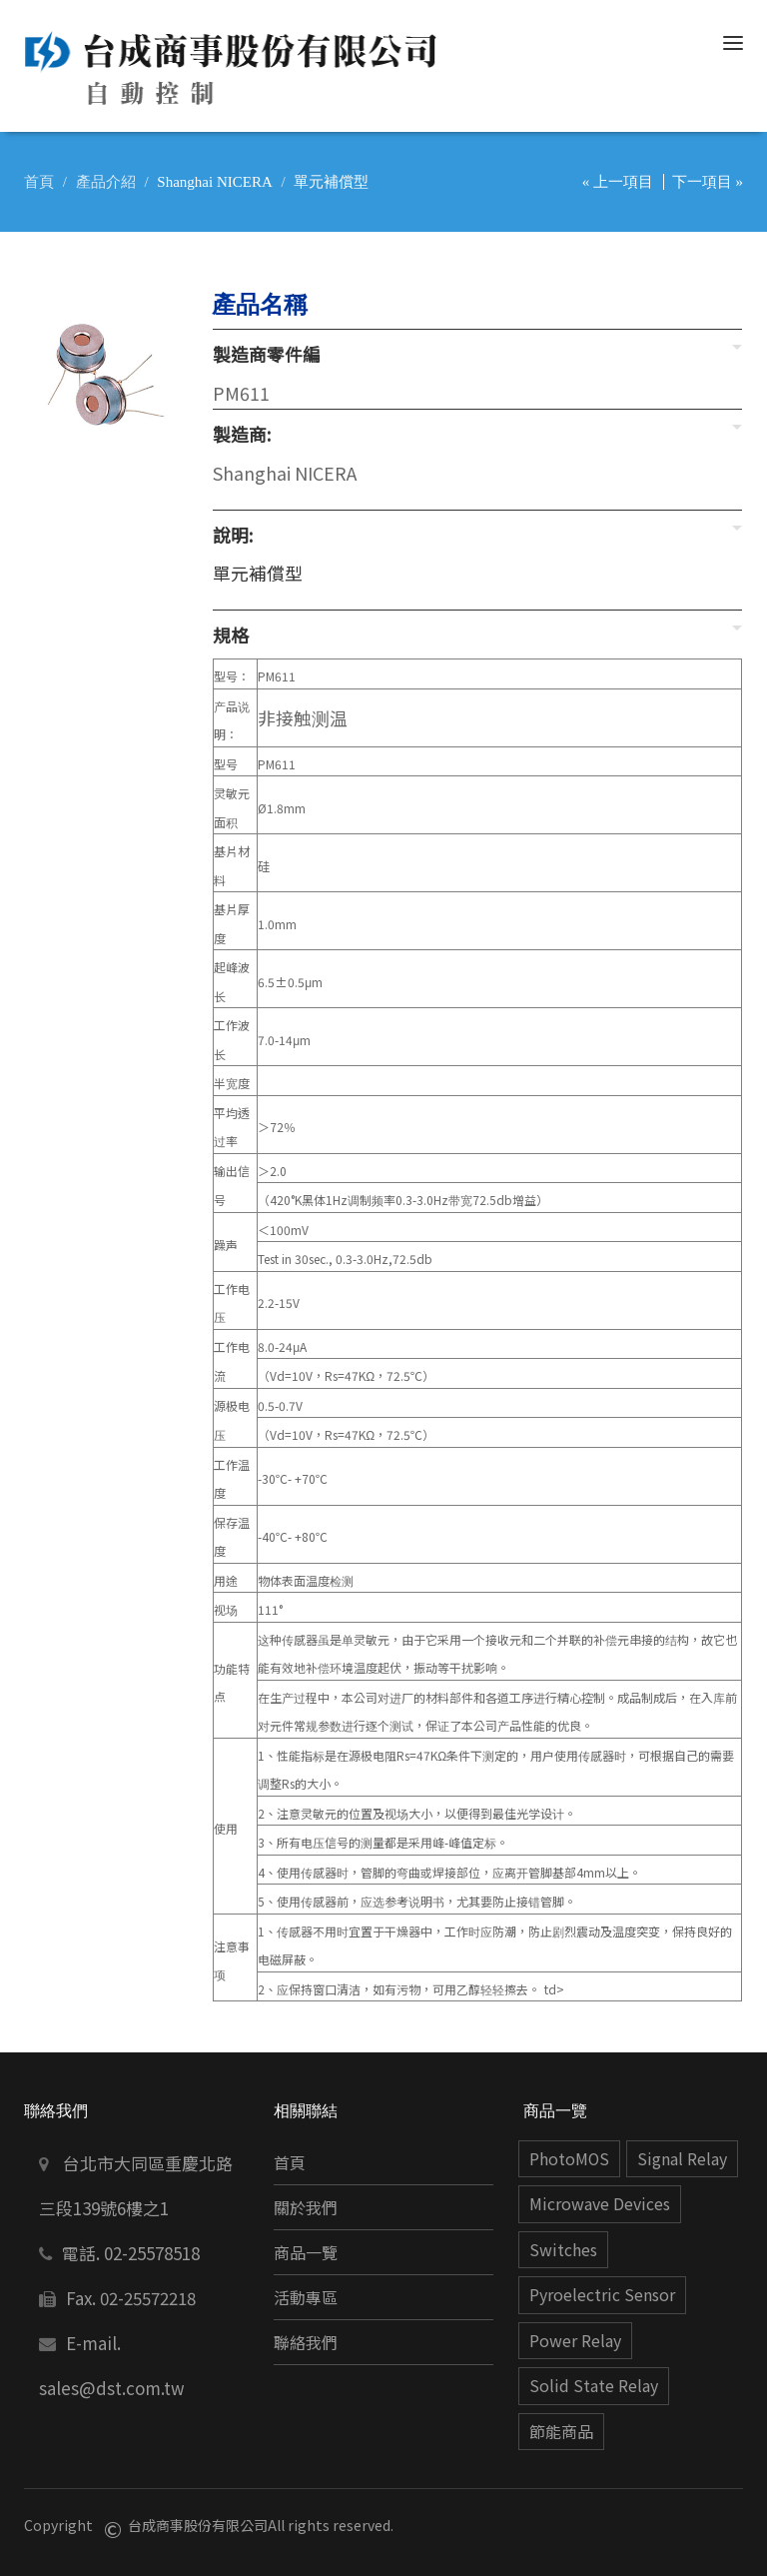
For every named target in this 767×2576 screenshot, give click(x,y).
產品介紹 (106, 182)
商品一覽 (306, 2252)
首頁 (39, 182)
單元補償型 (258, 573)
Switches (563, 2249)
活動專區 (306, 2297)
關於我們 (306, 2207)
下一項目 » (707, 182)
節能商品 (561, 2431)
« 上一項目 (617, 182)
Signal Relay (682, 2158)
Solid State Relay (593, 2385)
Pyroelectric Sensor (602, 2294)
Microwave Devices (599, 2203)
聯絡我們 (306, 2342)
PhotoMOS (569, 2158)
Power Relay (575, 2340)
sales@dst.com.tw (112, 2387)
